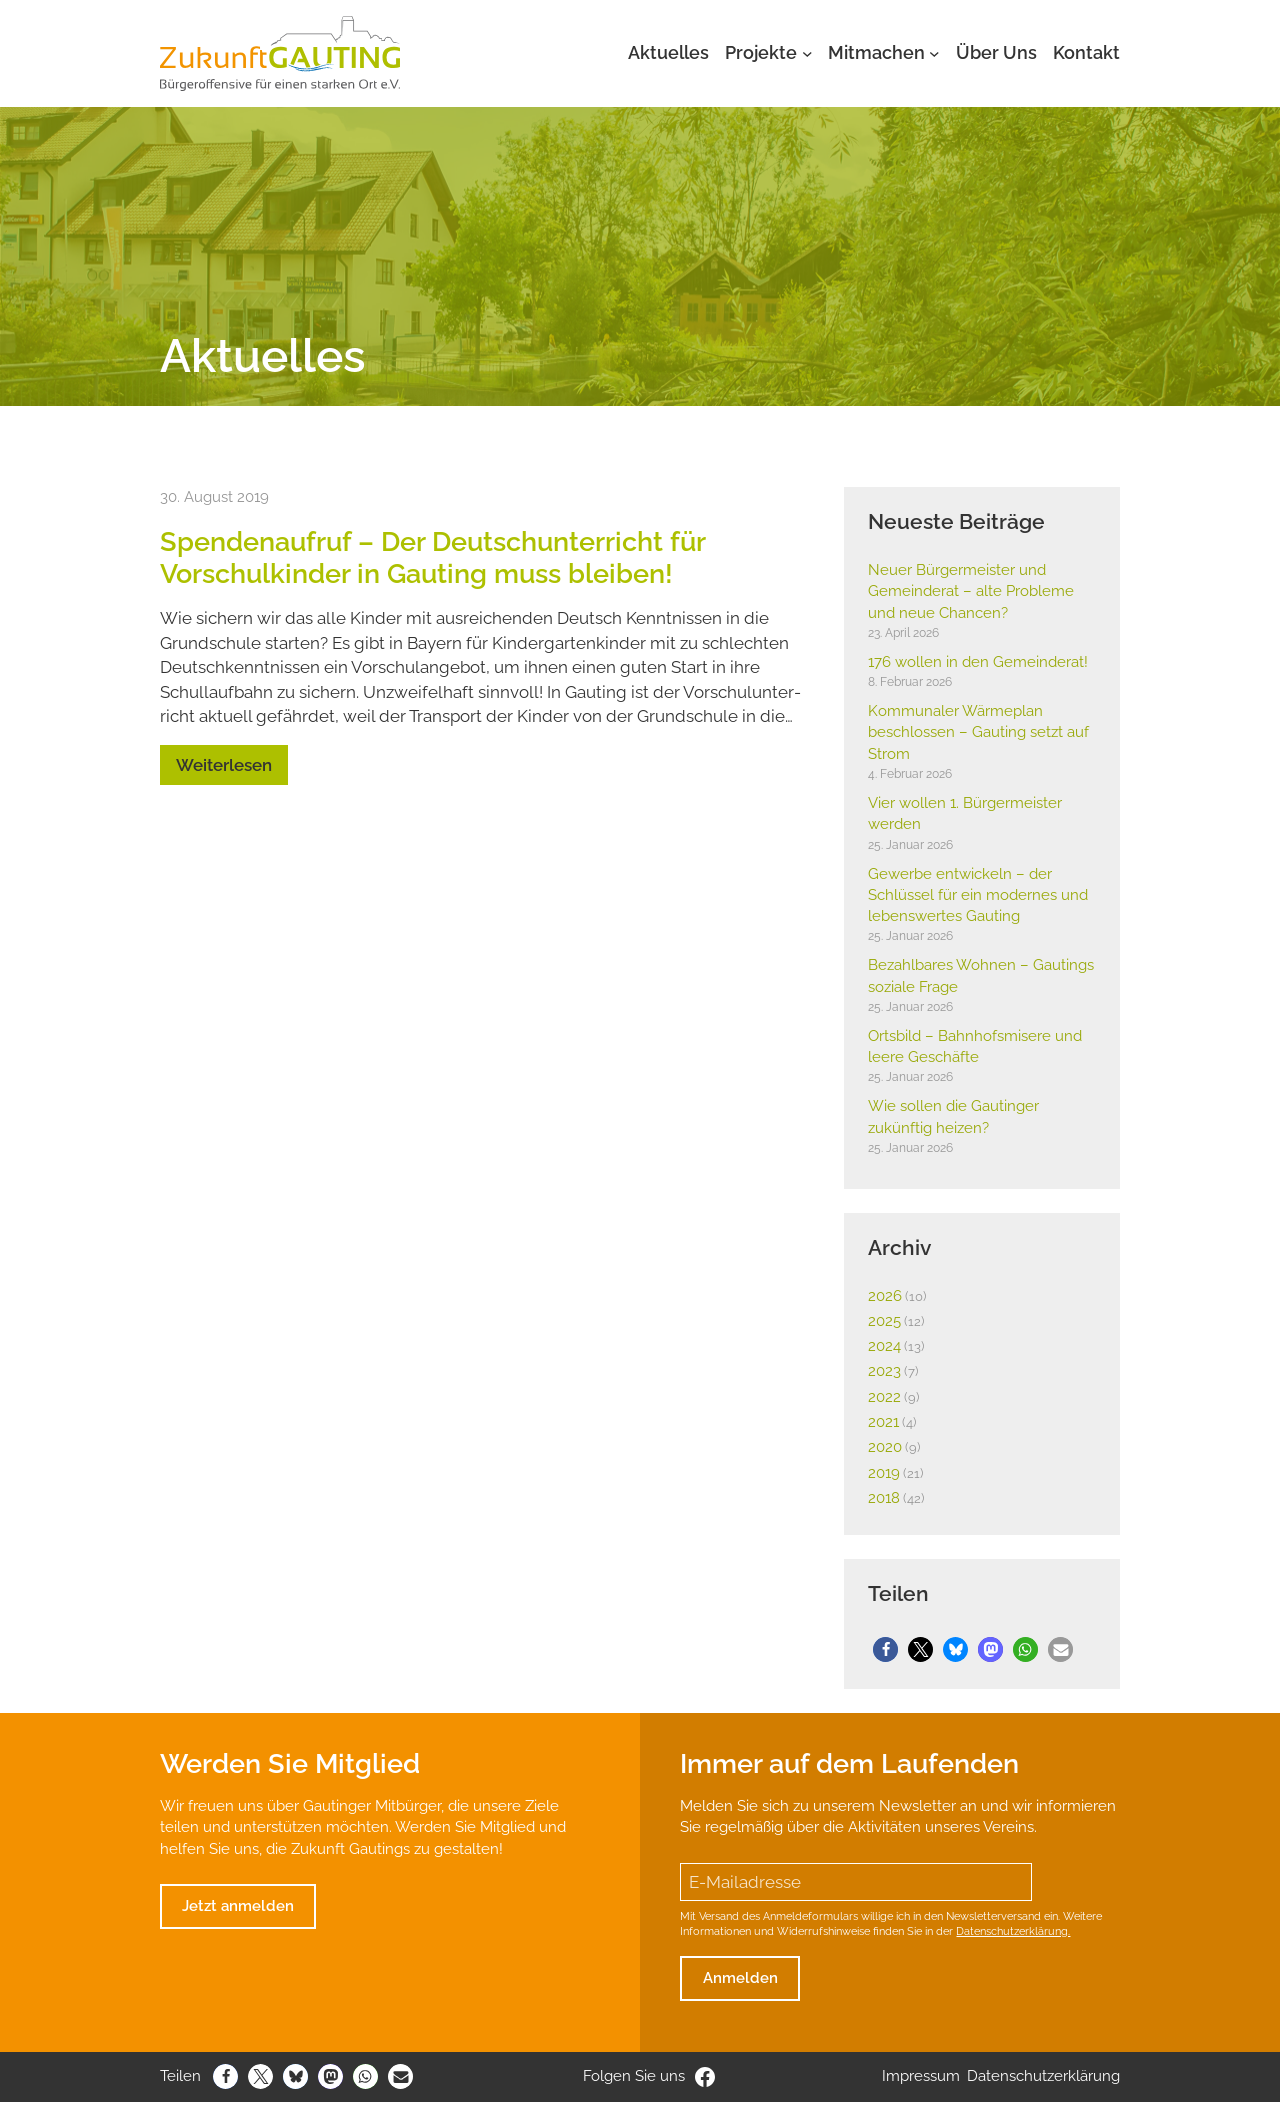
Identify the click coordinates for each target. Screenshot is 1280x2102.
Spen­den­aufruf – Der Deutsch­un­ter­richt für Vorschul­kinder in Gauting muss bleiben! (432, 557)
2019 (884, 1473)
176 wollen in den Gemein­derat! (978, 662)
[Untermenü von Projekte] (807, 53)
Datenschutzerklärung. (1013, 1931)
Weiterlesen (224, 765)
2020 (885, 1447)
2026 (885, 1296)
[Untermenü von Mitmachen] (934, 53)
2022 (884, 1397)
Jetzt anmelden (238, 1906)
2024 (884, 1346)
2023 (884, 1371)
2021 (883, 1422)
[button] (885, 1649)
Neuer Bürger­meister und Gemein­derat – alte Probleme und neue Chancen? (971, 591)
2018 (884, 1498)
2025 (884, 1321)
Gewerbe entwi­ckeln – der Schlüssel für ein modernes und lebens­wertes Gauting (978, 895)
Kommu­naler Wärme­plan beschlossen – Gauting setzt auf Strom (978, 732)
